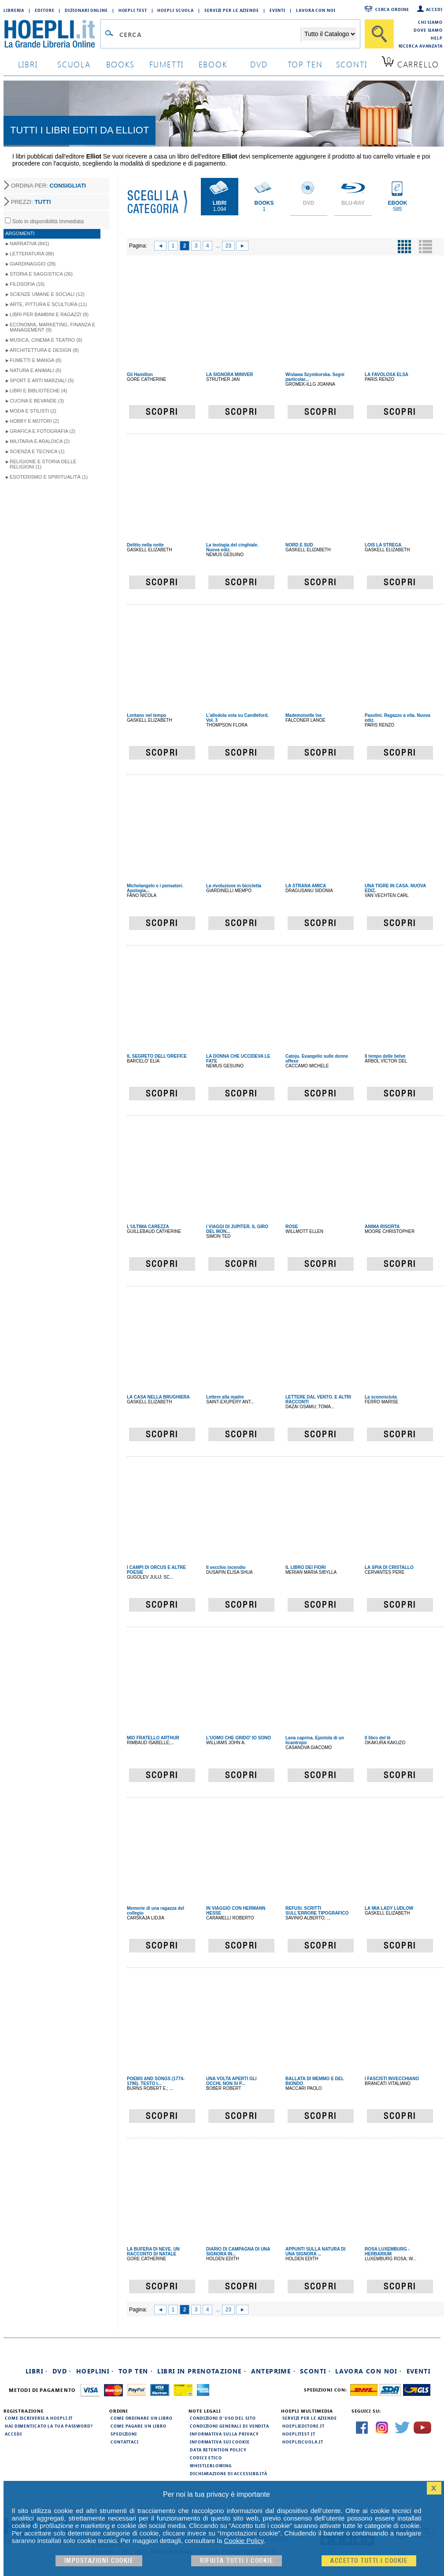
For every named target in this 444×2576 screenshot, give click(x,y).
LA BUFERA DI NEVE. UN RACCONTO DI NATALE (153, 2251)
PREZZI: (31, 202)
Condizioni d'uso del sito (223, 2418)
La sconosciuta (381, 1397)
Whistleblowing (211, 2465)
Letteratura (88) (32, 253)
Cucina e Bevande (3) (37, 400)
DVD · (62, 2371)
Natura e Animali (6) (35, 370)
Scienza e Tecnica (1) (37, 451)
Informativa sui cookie (220, 2441)
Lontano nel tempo (146, 715)
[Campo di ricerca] (209, 34)
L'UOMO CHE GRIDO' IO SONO (238, 1737)
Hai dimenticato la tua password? (49, 2425)
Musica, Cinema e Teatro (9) (46, 340)
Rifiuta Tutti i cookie (236, 2561)
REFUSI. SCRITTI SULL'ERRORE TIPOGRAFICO (317, 1910)
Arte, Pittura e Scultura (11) (48, 304)
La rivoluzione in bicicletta (233, 885)
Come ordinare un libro (142, 2418)
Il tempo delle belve (385, 1056)
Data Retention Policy (218, 2449)
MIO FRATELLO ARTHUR (153, 1737)
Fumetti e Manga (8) (35, 360)
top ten (305, 64)
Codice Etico (206, 2457)
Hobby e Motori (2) (34, 421)
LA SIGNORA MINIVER (229, 374)
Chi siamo (430, 22)
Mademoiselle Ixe (303, 715)
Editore (44, 10)
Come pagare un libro (138, 2425)
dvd (259, 64)
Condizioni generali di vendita (229, 2425)
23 (228, 246)
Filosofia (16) (27, 284)
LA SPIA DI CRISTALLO (389, 1567)
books (120, 64)
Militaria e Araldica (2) (40, 441)
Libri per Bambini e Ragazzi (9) (49, 314)
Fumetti (166, 64)
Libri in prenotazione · (201, 2371)
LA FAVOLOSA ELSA (386, 374)
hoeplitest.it (298, 2433)
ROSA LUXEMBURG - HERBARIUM (387, 2251)
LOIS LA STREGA (383, 545)
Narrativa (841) (29, 243)
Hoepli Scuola (175, 10)
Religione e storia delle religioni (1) (43, 464)
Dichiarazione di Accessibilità (228, 2473)
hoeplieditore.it (303, 2425)
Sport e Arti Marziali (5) (42, 380)
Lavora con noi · (368, 2371)
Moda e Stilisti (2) (33, 410)
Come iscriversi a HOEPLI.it (39, 2418)
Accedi (434, 9)
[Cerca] (379, 33)
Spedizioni (124, 2433)
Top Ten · (135, 2371)
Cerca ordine (392, 9)
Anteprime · (273, 2371)
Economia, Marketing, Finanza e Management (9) (52, 327)
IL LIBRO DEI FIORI (305, 1567)
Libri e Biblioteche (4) (38, 390)
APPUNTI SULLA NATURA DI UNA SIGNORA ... (315, 2251)
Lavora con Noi (316, 10)
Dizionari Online (86, 10)
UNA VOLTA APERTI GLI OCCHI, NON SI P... (231, 2081)
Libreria (14, 10)
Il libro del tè (378, 1737)
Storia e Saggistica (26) (41, 274)
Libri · (37, 2371)
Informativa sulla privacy (224, 2433)
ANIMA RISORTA (382, 1226)
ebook (213, 64)
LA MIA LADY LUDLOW (389, 1908)
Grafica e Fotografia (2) (42, 431)
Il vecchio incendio (225, 1567)
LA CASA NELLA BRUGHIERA (158, 1397)
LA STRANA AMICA (305, 885)
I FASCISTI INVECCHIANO (392, 2078)
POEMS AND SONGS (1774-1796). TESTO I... (156, 2081)
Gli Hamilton (140, 374)
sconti (351, 64)
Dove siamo (428, 30)
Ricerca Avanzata (421, 45)
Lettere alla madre (225, 1397)
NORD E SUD (299, 545)
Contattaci (125, 2441)
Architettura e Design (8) (44, 350)
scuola (74, 64)
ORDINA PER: (48, 185)
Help (437, 38)
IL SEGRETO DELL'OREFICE (157, 1056)
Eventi (277, 10)
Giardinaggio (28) (33, 263)
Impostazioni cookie (99, 2561)
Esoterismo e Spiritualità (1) (49, 477)
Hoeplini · (95, 2371)
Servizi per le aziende (231, 10)
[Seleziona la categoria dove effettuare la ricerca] (329, 34)
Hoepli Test (132, 10)
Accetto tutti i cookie (368, 2561)
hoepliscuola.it (302, 2441)
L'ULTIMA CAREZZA (148, 1226)
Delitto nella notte (145, 545)
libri (28, 64)
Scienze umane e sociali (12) (47, 294)
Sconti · (315, 2371)
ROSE (291, 1226)
